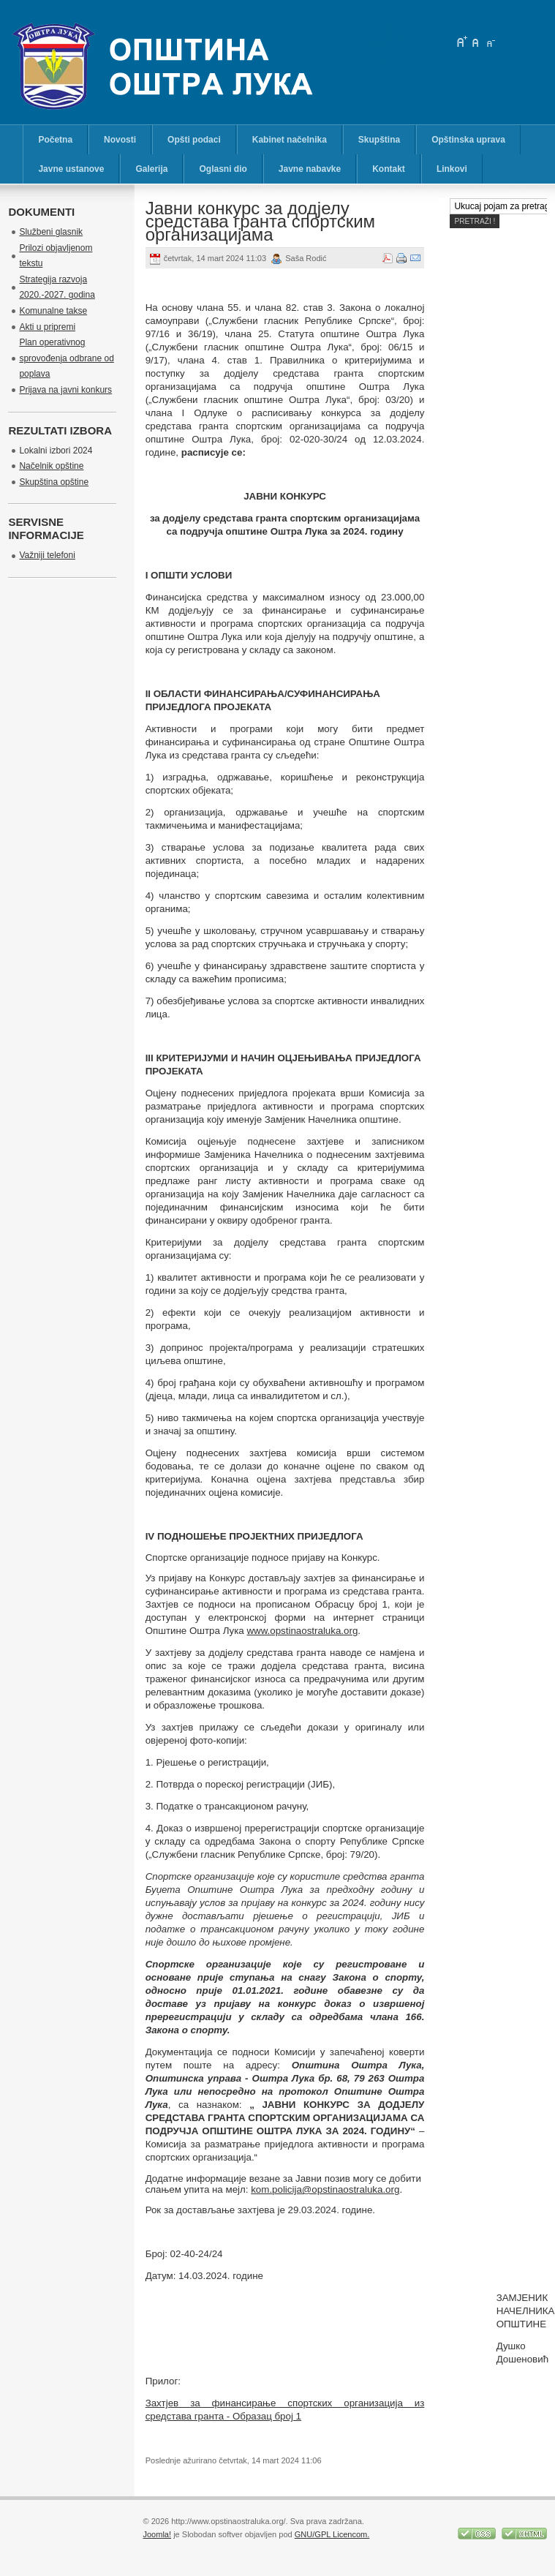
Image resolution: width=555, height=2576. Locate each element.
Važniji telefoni (47, 555)
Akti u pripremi (47, 327)
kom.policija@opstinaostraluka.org (325, 2189)
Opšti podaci (194, 140)
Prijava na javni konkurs (65, 390)
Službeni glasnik (51, 232)
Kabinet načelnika (289, 140)
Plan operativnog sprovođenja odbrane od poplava (66, 358)
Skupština (379, 140)
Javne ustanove (71, 169)
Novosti (120, 140)
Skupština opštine (53, 482)
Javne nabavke (310, 169)
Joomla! (157, 2534)
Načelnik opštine (51, 466)
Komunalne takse (53, 311)
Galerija (151, 169)
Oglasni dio (222, 169)
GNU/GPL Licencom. (332, 2534)
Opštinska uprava (468, 140)
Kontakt (388, 169)
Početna (55, 140)
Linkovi (452, 169)
